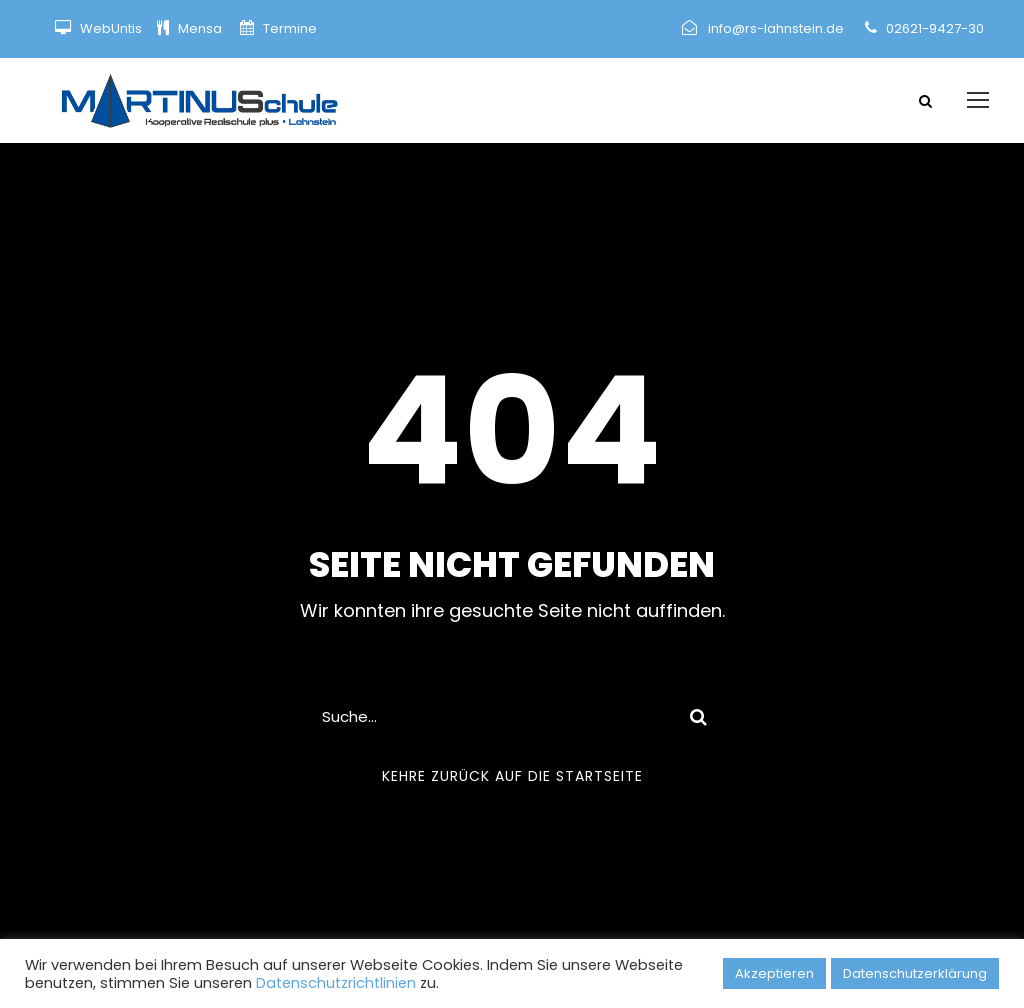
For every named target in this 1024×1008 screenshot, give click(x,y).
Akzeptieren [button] (774, 973)
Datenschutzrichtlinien (336, 983)
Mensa (201, 28)
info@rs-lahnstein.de (776, 28)
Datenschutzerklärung (915, 973)
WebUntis (111, 28)
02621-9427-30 (935, 28)
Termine (288, 28)
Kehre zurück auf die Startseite (512, 776)
